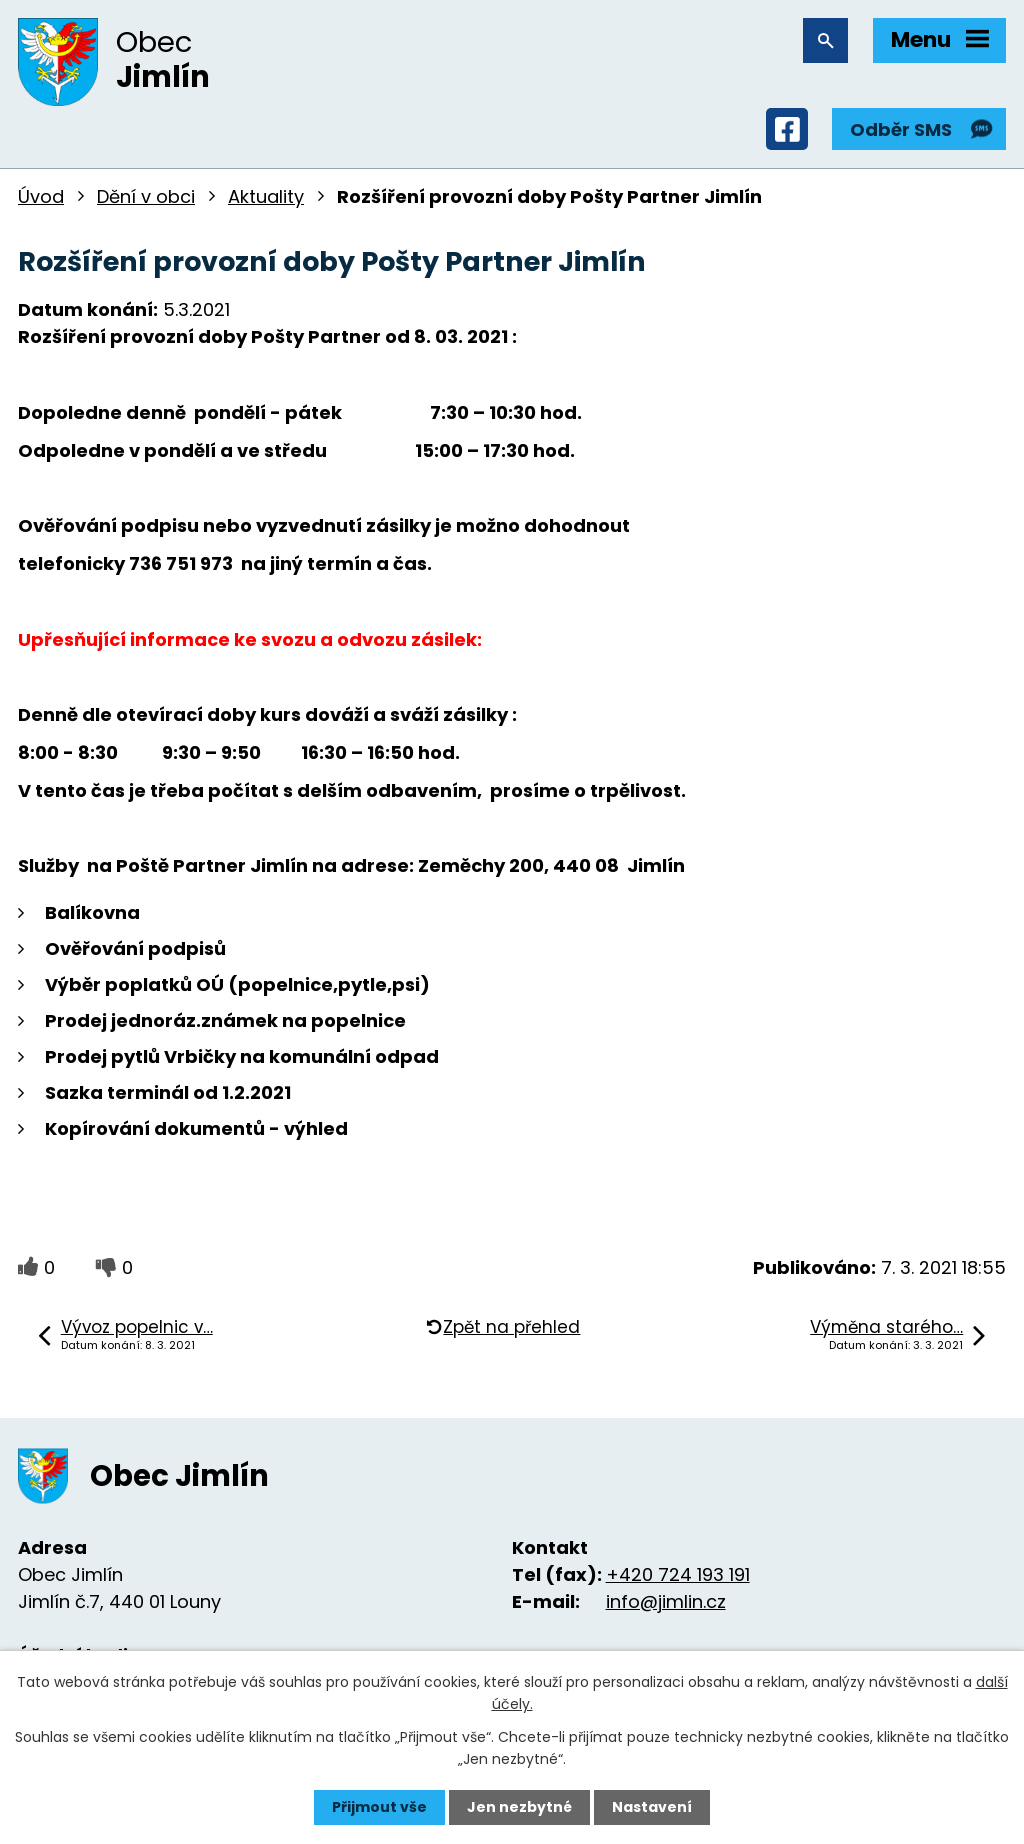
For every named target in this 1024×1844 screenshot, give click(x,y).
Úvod (41, 196)
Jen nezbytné (519, 1807)
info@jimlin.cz (666, 1601)
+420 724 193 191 (678, 1574)
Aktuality (266, 196)
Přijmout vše (379, 1807)
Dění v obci (146, 196)
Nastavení (652, 1807)
